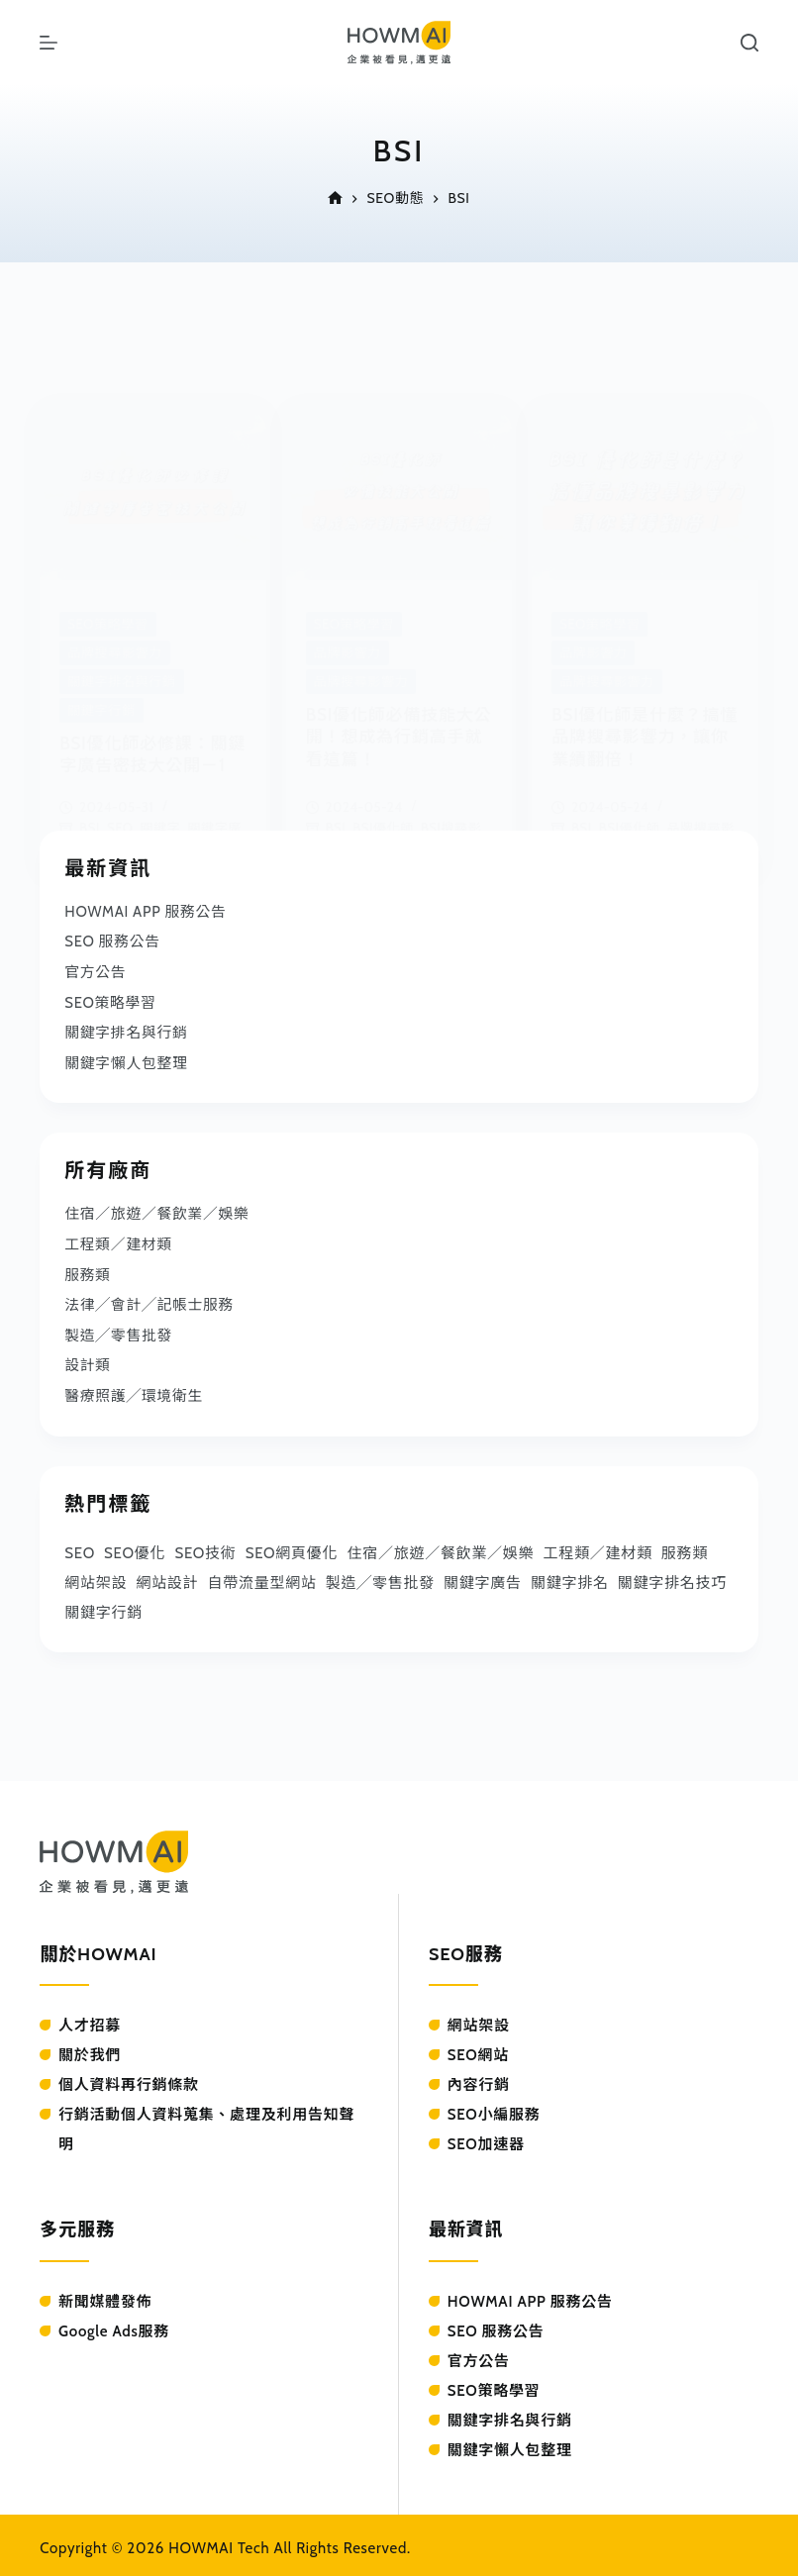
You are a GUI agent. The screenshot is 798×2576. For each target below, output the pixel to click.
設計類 (87, 1359)
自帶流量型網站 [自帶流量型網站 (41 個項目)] (262, 1575)
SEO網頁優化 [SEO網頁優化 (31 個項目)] (292, 1545)
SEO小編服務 (494, 2108)
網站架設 (479, 2019)
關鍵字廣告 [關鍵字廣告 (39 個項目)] (483, 1575)
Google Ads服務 (113, 2324)
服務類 (87, 1270)
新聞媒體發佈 (105, 2295)
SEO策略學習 (110, 1001)
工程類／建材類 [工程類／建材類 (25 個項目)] (598, 1545)
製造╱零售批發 (118, 1329)
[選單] (48, 42)
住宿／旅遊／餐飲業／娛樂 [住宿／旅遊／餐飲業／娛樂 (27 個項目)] (441, 1545)
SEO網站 (478, 2048)
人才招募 (89, 2019)
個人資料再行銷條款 (128, 2078)
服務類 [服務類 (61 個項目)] (684, 1545)
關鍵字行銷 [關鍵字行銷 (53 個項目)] (103, 1605)
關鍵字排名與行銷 (126, 1031)
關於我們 (89, 2048)
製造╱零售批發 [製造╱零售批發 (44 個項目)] (380, 1575)
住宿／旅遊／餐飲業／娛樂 (157, 1211)
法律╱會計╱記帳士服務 (150, 1300)
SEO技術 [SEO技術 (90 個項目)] (205, 1545)
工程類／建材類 (118, 1240)
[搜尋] (749, 42)
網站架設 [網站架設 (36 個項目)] (95, 1575)
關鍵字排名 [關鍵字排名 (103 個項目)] (570, 1575)
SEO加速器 (486, 2137)
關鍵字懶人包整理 (126, 1060)
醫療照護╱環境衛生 (134, 1389)
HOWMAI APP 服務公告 (146, 912)
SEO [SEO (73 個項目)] (79, 1545)
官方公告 (95, 971)
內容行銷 (479, 2078)
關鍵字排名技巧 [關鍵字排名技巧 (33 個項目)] (672, 1575)
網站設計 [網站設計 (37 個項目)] (167, 1575)
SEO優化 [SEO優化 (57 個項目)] (134, 1545)
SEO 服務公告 (112, 941)
